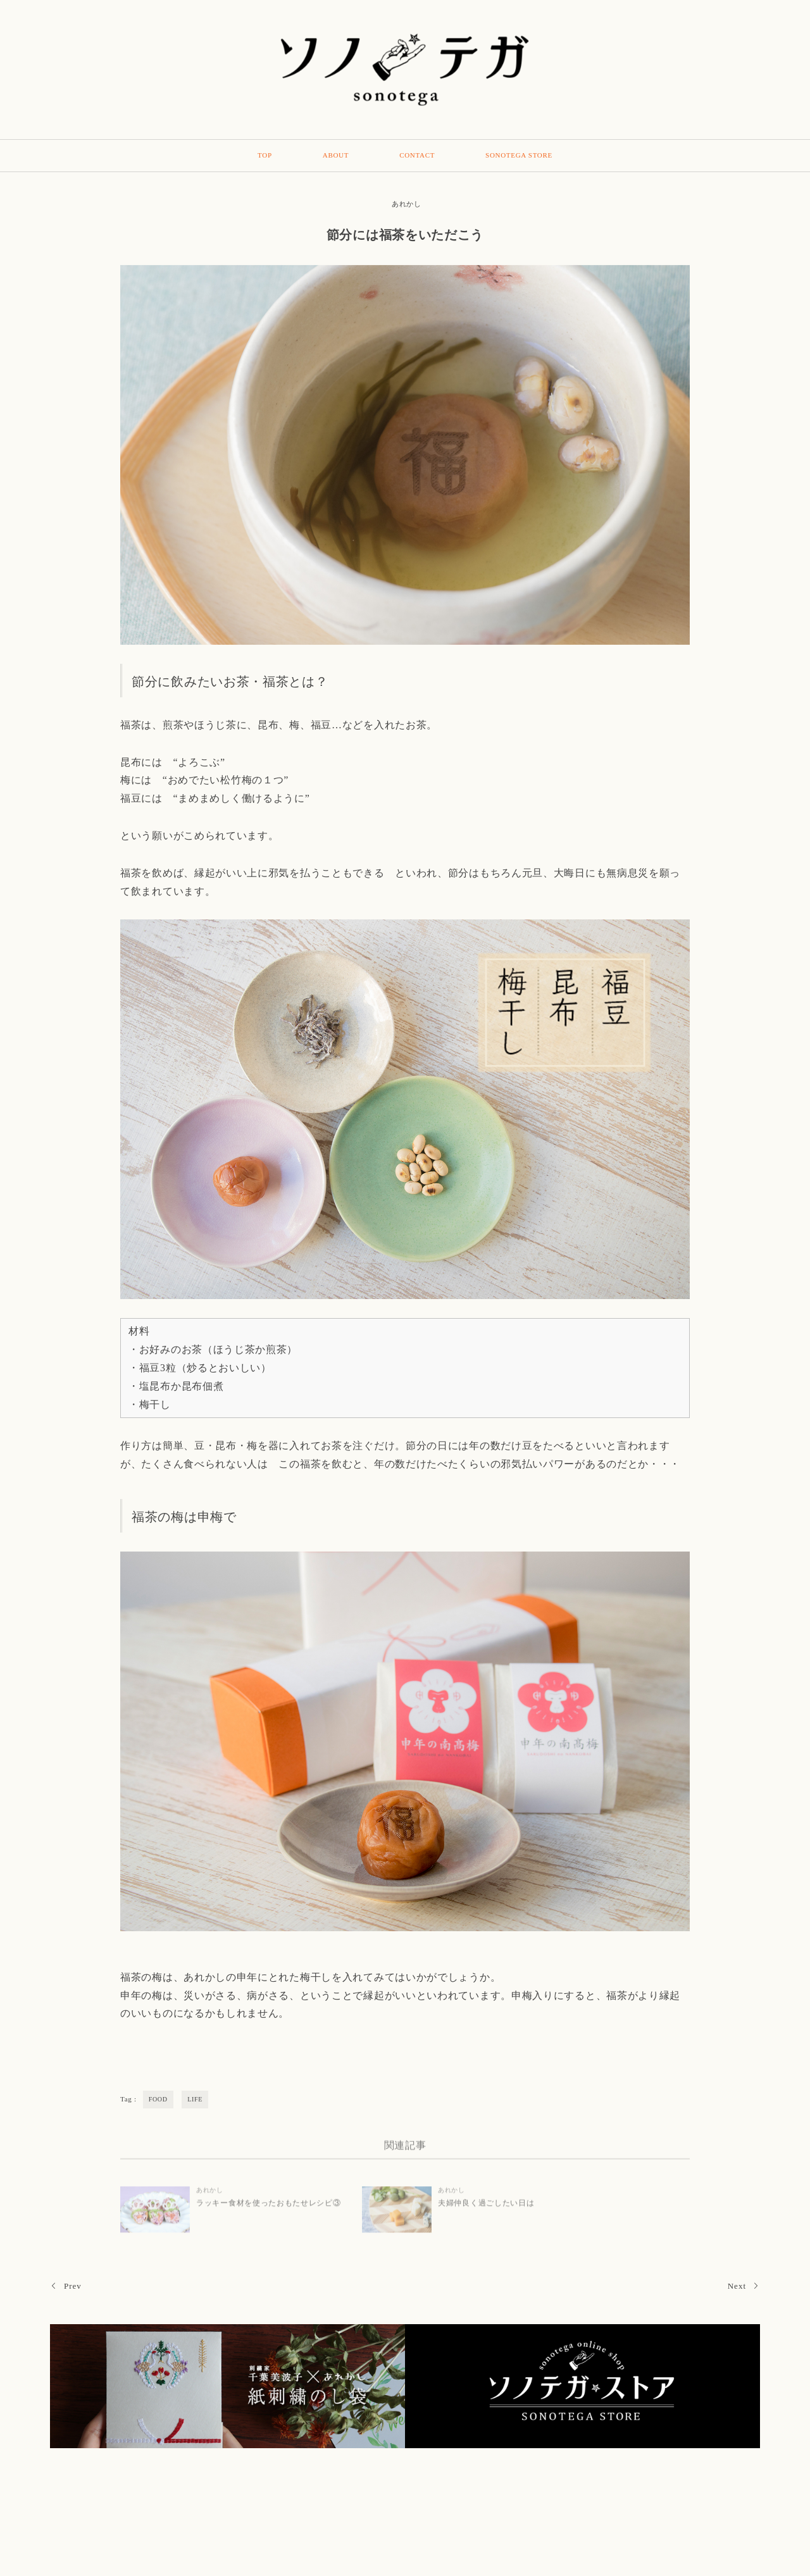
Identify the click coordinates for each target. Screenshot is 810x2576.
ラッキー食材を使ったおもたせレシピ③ (268, 2208)
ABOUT (336, 155)
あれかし (406, 204)
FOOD (158, 2099)
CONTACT (417, 155)
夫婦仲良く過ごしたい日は (486, 2208)
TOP (265, 155)
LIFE (194, 2099)
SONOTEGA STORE (518, 155)
